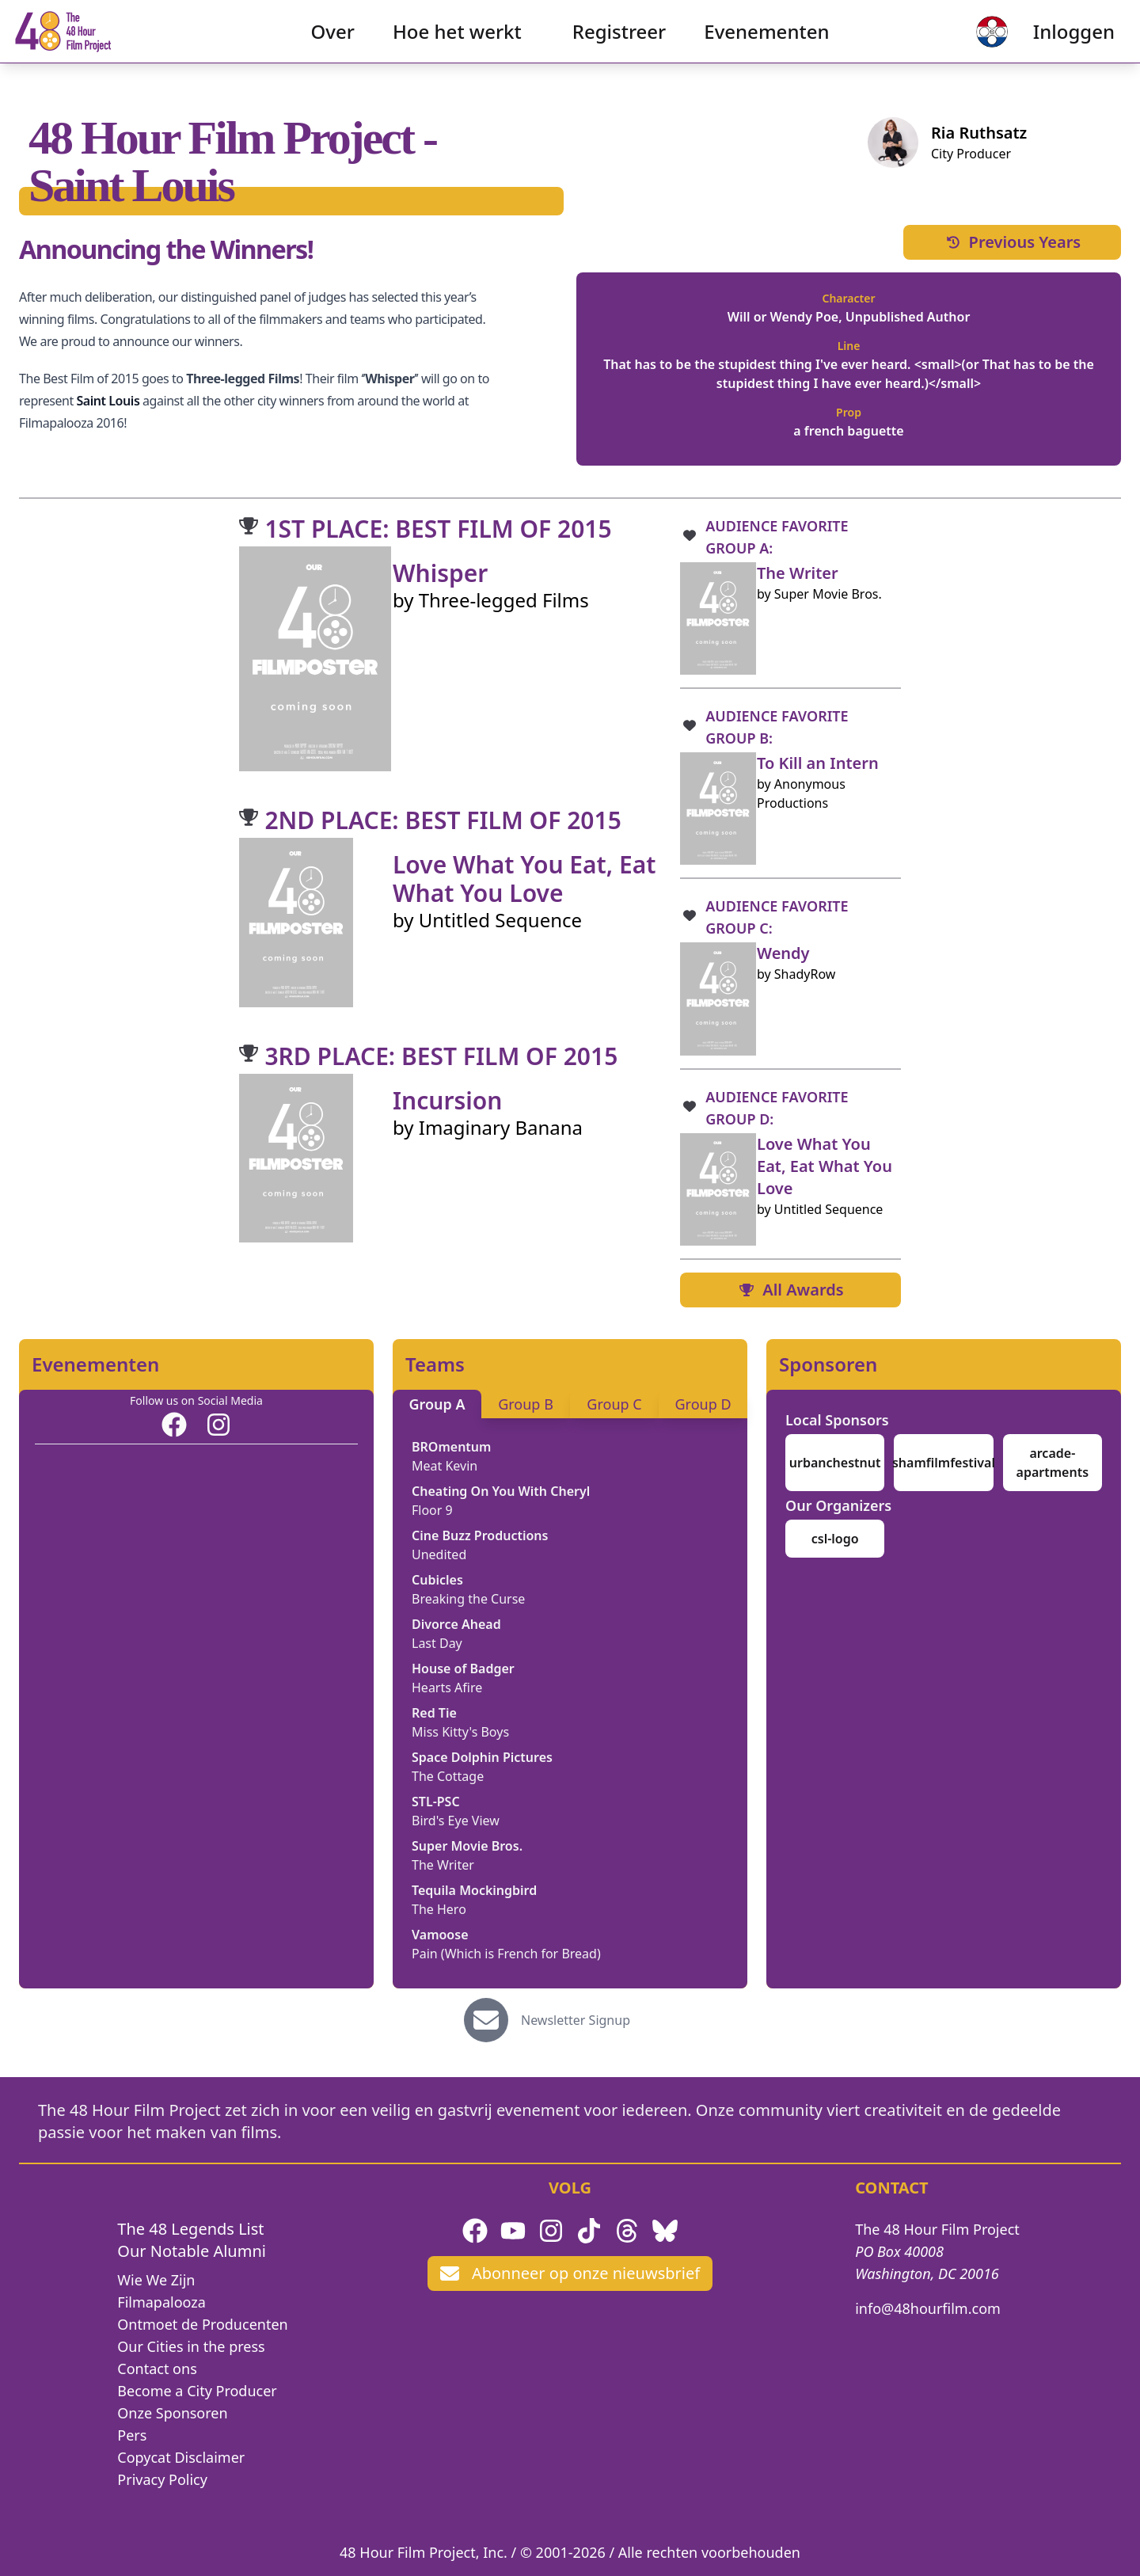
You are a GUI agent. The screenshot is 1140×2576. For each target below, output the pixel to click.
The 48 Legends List (190, 2228)
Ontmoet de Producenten (202, 2324)
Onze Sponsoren (172, 2412)
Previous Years (1012, 242)
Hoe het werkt (457, 44)
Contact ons (156, 2368)
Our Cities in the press (190, 2346)
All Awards (790, 1289)
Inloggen (1048, 44)
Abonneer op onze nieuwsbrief (570, 2273)
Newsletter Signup (575, 2020)
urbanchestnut (835, 1462)
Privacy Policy (162, 2479)
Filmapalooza (161, 2302)
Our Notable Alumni (191, 2251)
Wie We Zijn (156, 2279)
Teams (435, 1364)
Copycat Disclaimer (181, 2457)
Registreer (619, 44)
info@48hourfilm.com (928, 2308)
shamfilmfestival (943, 1462)
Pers (131, 2435)
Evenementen (766, 44)
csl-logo (835, 1538)
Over (333, 44)
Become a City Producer (196, 2390)
